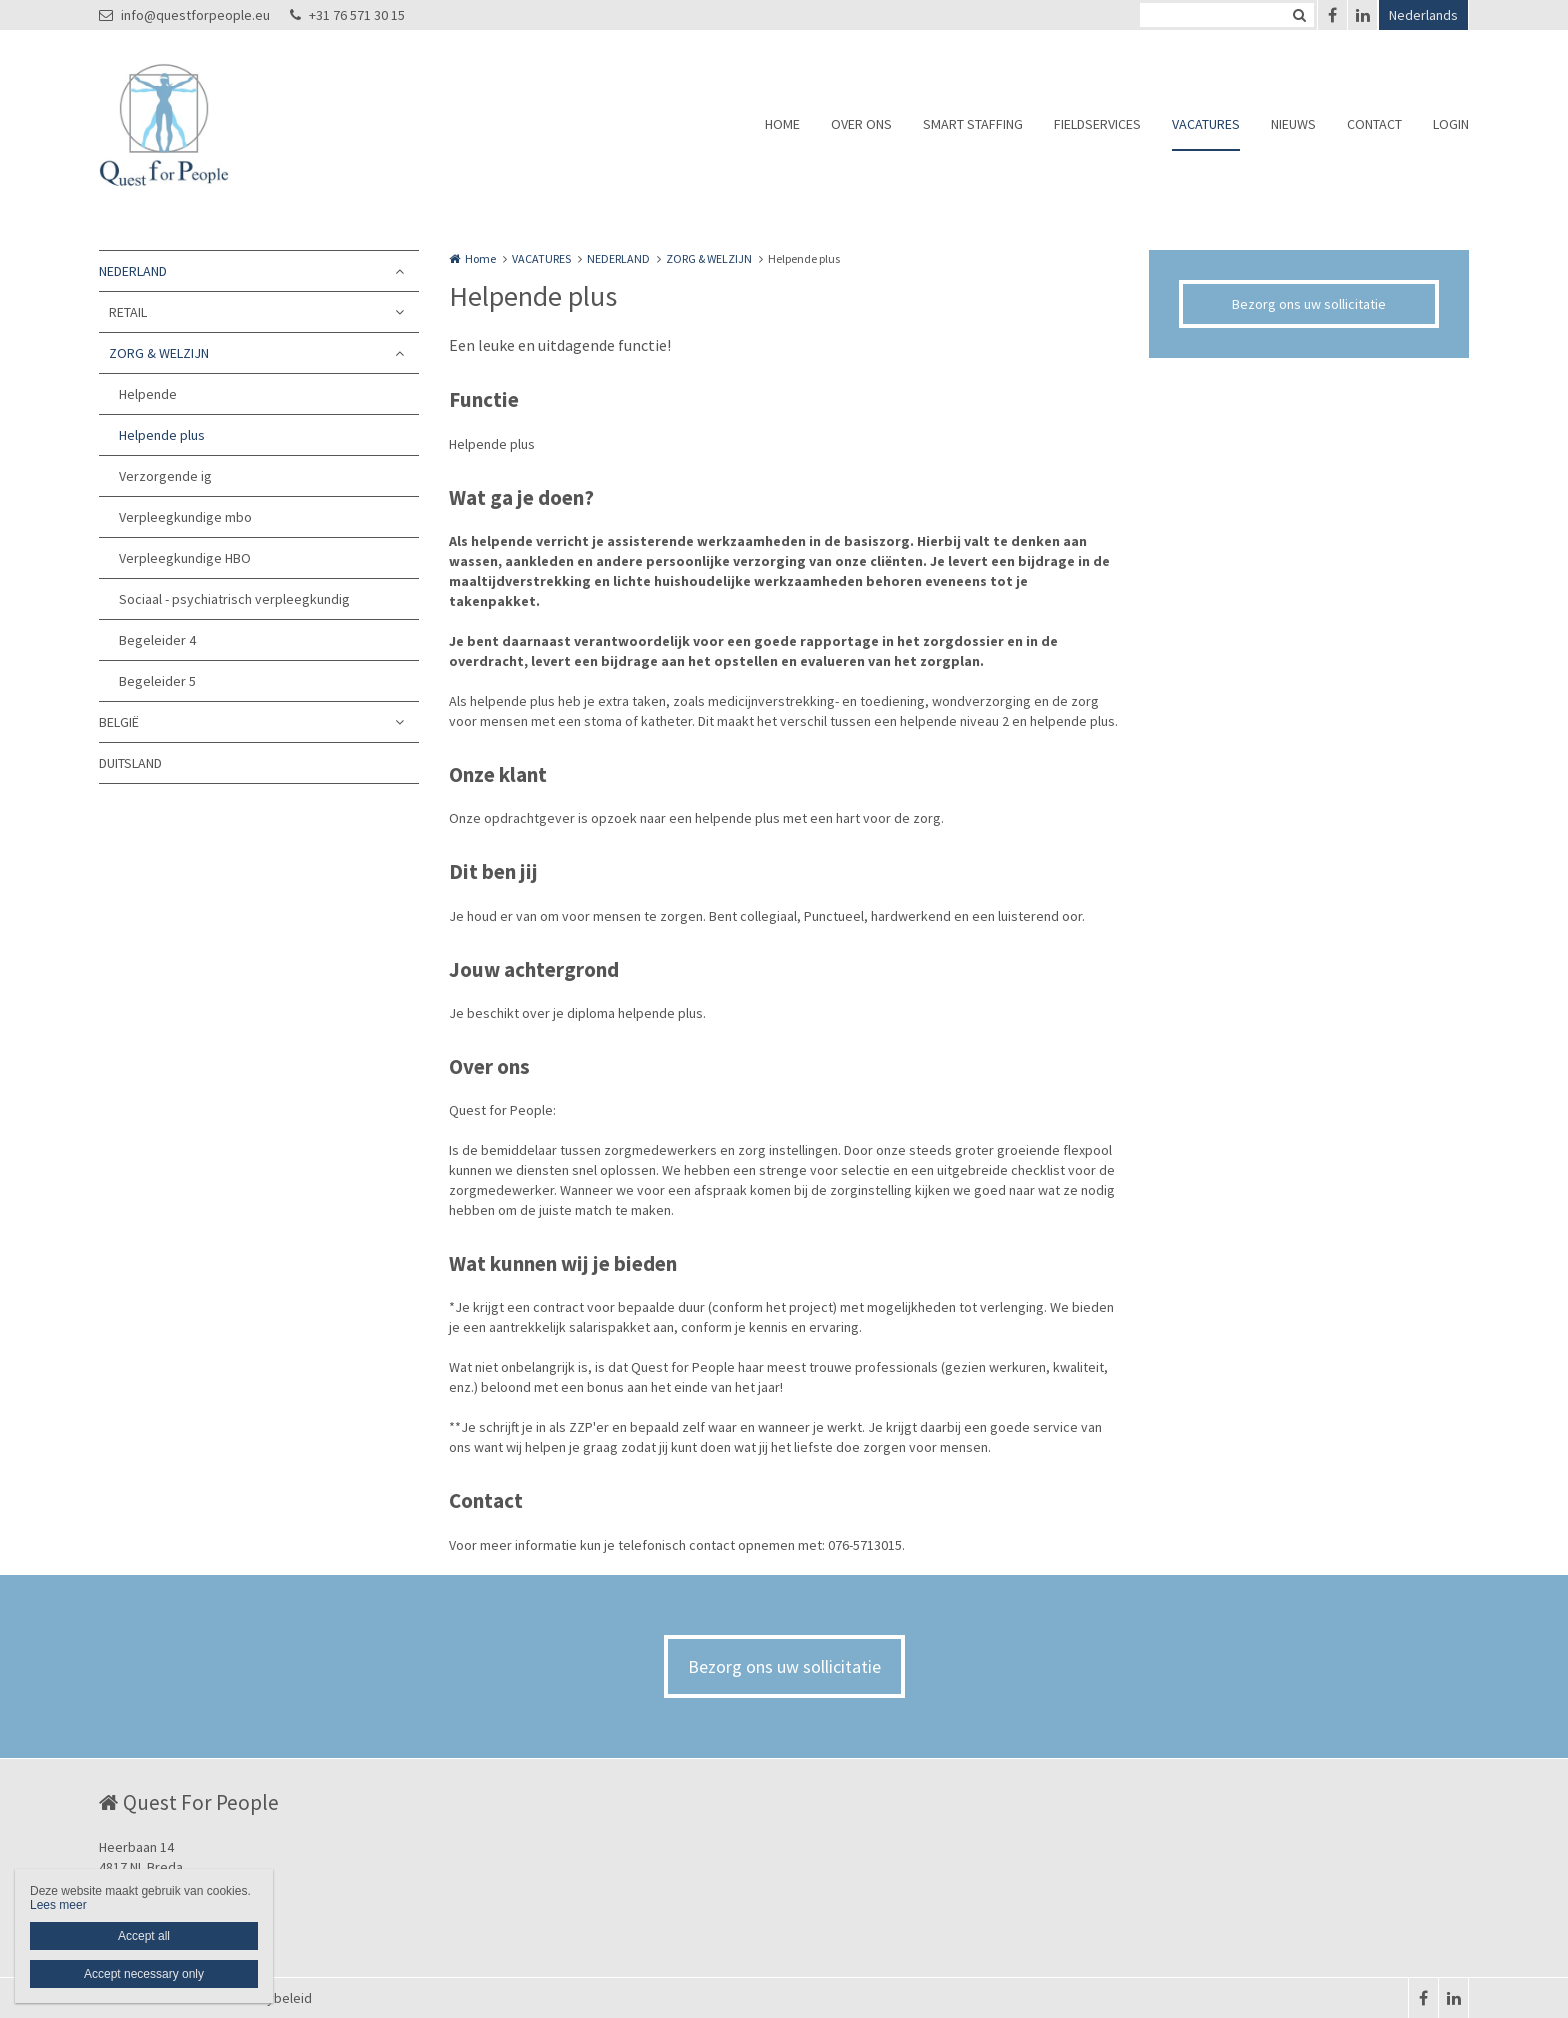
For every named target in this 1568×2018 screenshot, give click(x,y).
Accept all (144, 1936)
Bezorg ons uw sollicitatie (1309, 304)
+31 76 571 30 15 (347, 15)
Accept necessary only (144, 1974)
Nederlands (1423, 15)
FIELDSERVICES (1097, 124)
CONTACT (1374, 124)
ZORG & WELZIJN (159, 353)
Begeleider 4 (157, 640)
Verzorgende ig (165, 476)
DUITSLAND (130, 763)
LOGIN (1451, 124)
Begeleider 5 (157, 681)
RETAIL (128, 312)
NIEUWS (1293, 124)
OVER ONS (861, 124)
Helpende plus (162, 435)
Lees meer (58, 1905)
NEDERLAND (133, 271)
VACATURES (1206, 124)
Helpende (148, 394)
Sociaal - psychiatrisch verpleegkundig (234, 599)
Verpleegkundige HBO (185, 558)
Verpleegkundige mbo (185, 517)
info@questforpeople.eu (184, 15)
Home (480, 258)
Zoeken (1299, 15)
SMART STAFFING (973, 124)
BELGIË (119, 722)
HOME (782, 124)
